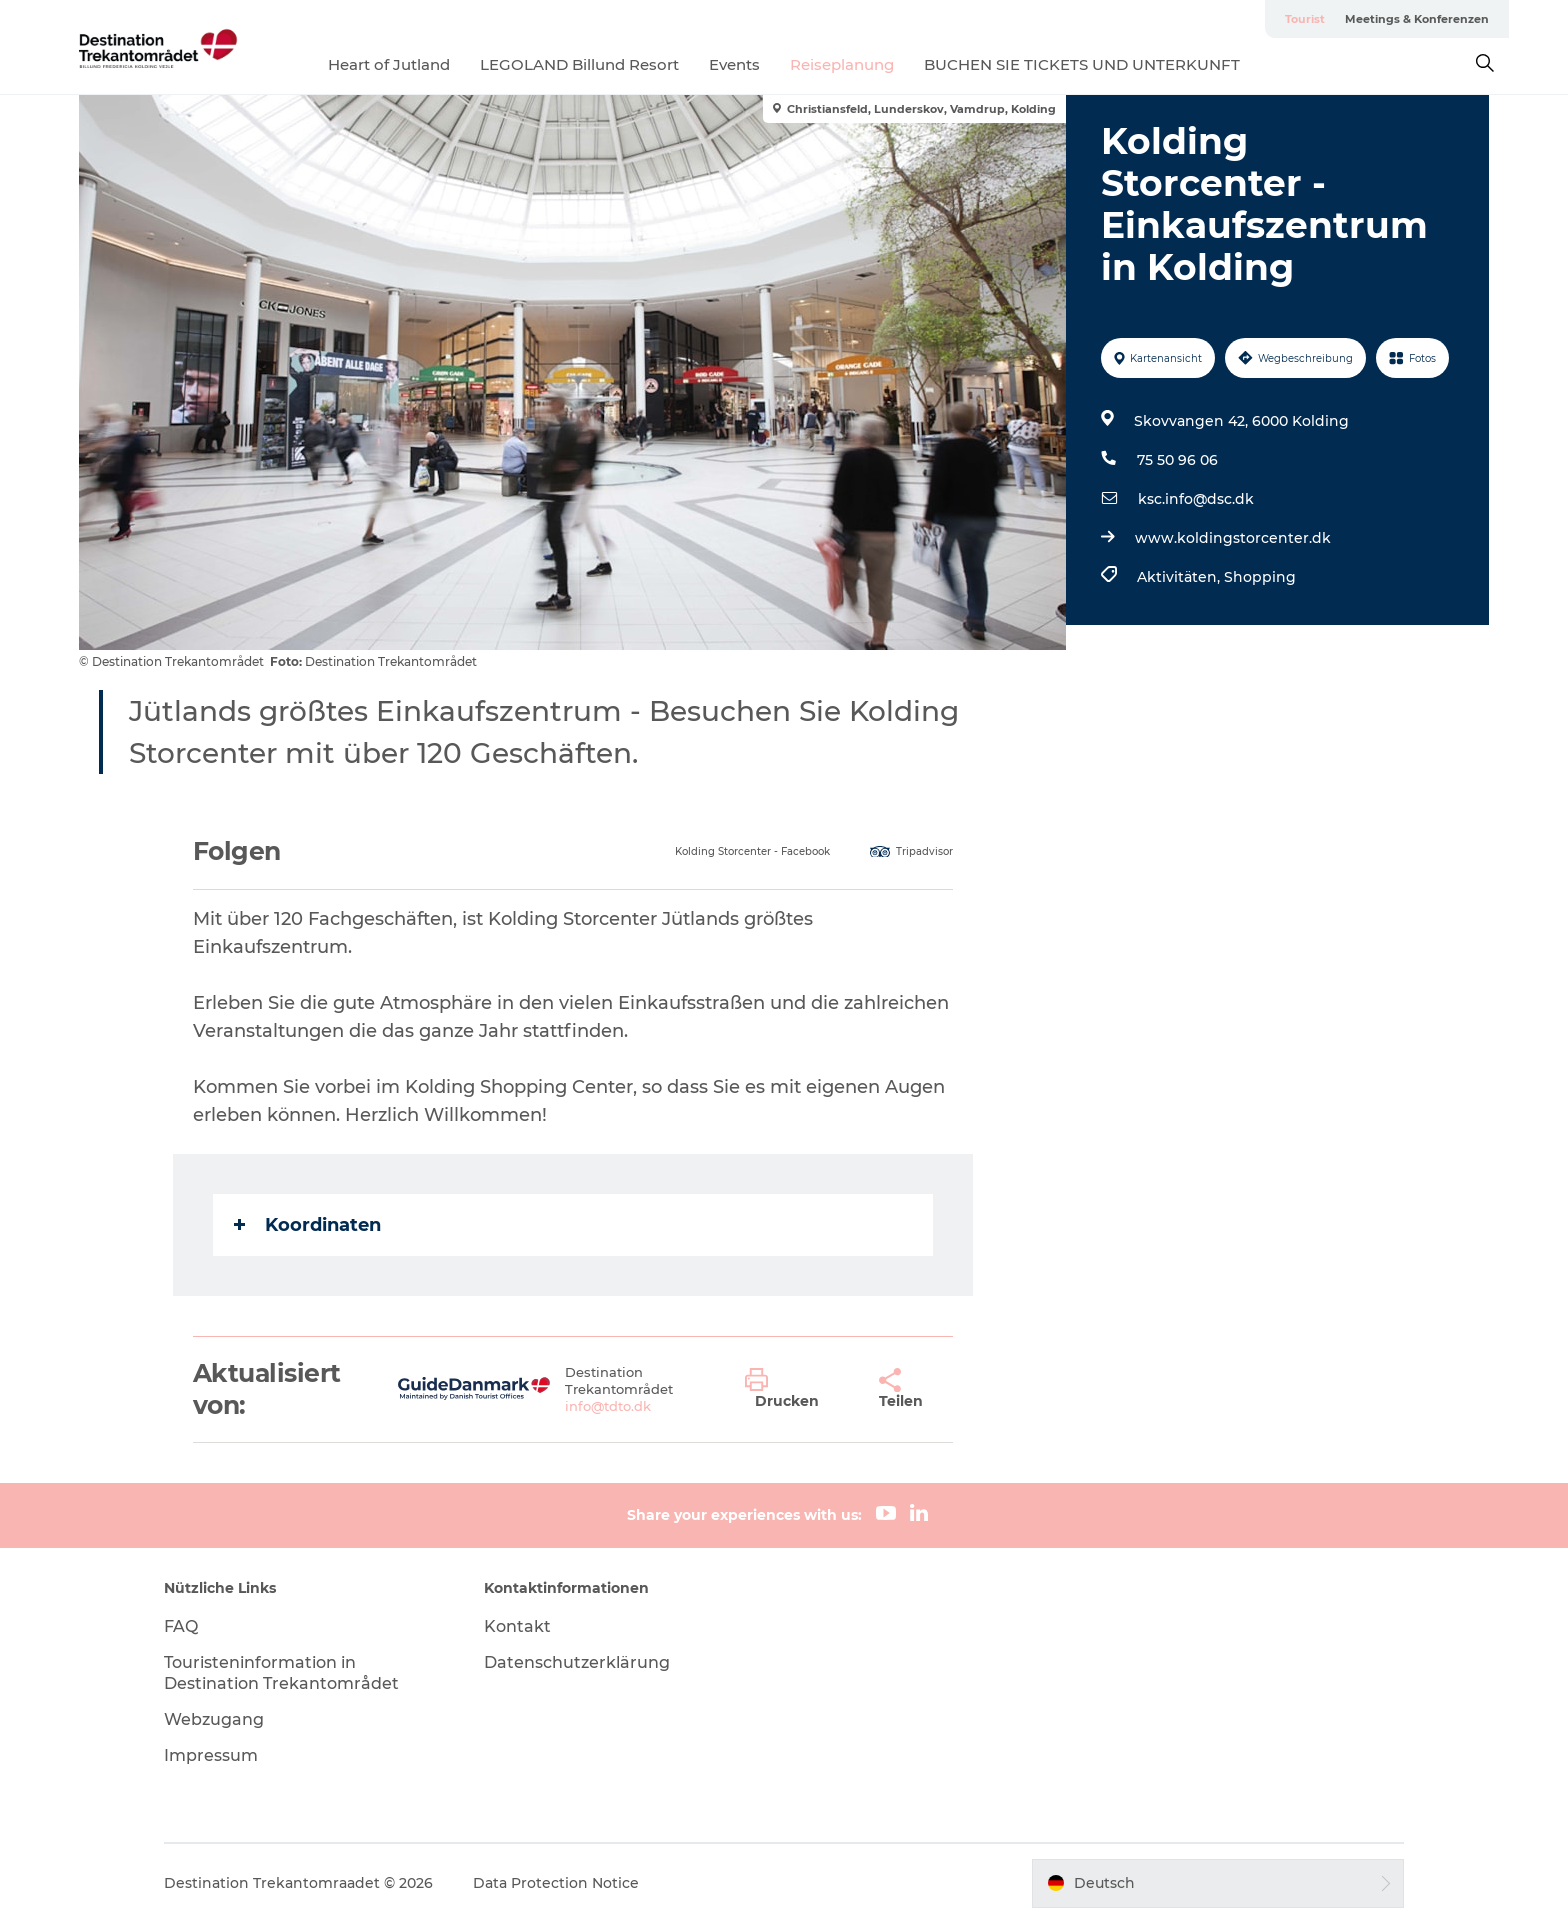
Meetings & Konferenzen (1417, 19)
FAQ (181, 1626)
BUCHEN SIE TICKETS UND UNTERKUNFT (1082, 64)
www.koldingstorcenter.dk (1233, 538)
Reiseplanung (842, 64)
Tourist (1305, 19)
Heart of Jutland (389, 64)
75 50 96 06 (1177, 460)
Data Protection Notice (556, 1883)
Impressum (211, 1755)
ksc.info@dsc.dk (1196, 499)
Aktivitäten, (1180, 577)
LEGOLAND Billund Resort (579, 64)
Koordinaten (307, 1225)
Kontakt (517, 1626)
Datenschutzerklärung (577, 1662)
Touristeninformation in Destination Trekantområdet (281, 1673)
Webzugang (214, 1719)
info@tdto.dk (608, 1406)
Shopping (1260, 577)
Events (734, 64)
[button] (797, 1389)
